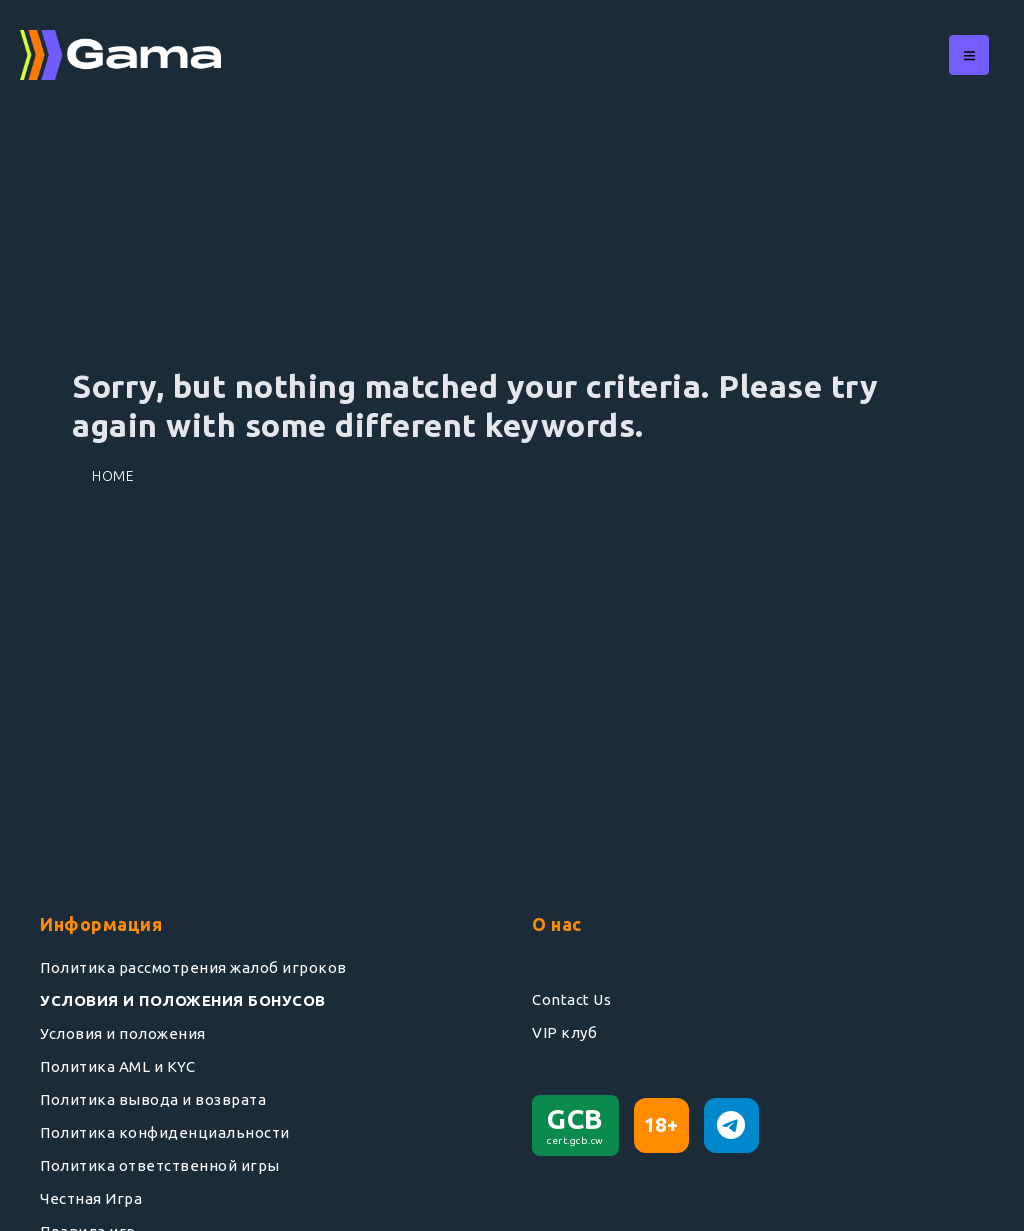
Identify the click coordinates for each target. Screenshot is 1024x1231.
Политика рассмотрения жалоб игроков (193, 967)
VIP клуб (564, 1032)
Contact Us (571, 999)
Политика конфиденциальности (165, 1132)
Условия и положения (123, 1033)
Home (113, 476)
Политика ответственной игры (160, 1165)
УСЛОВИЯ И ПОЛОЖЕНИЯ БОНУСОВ (183, 1000)
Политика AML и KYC (117, 1066)
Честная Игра (91, 1198)
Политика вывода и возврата (153, 1099)
